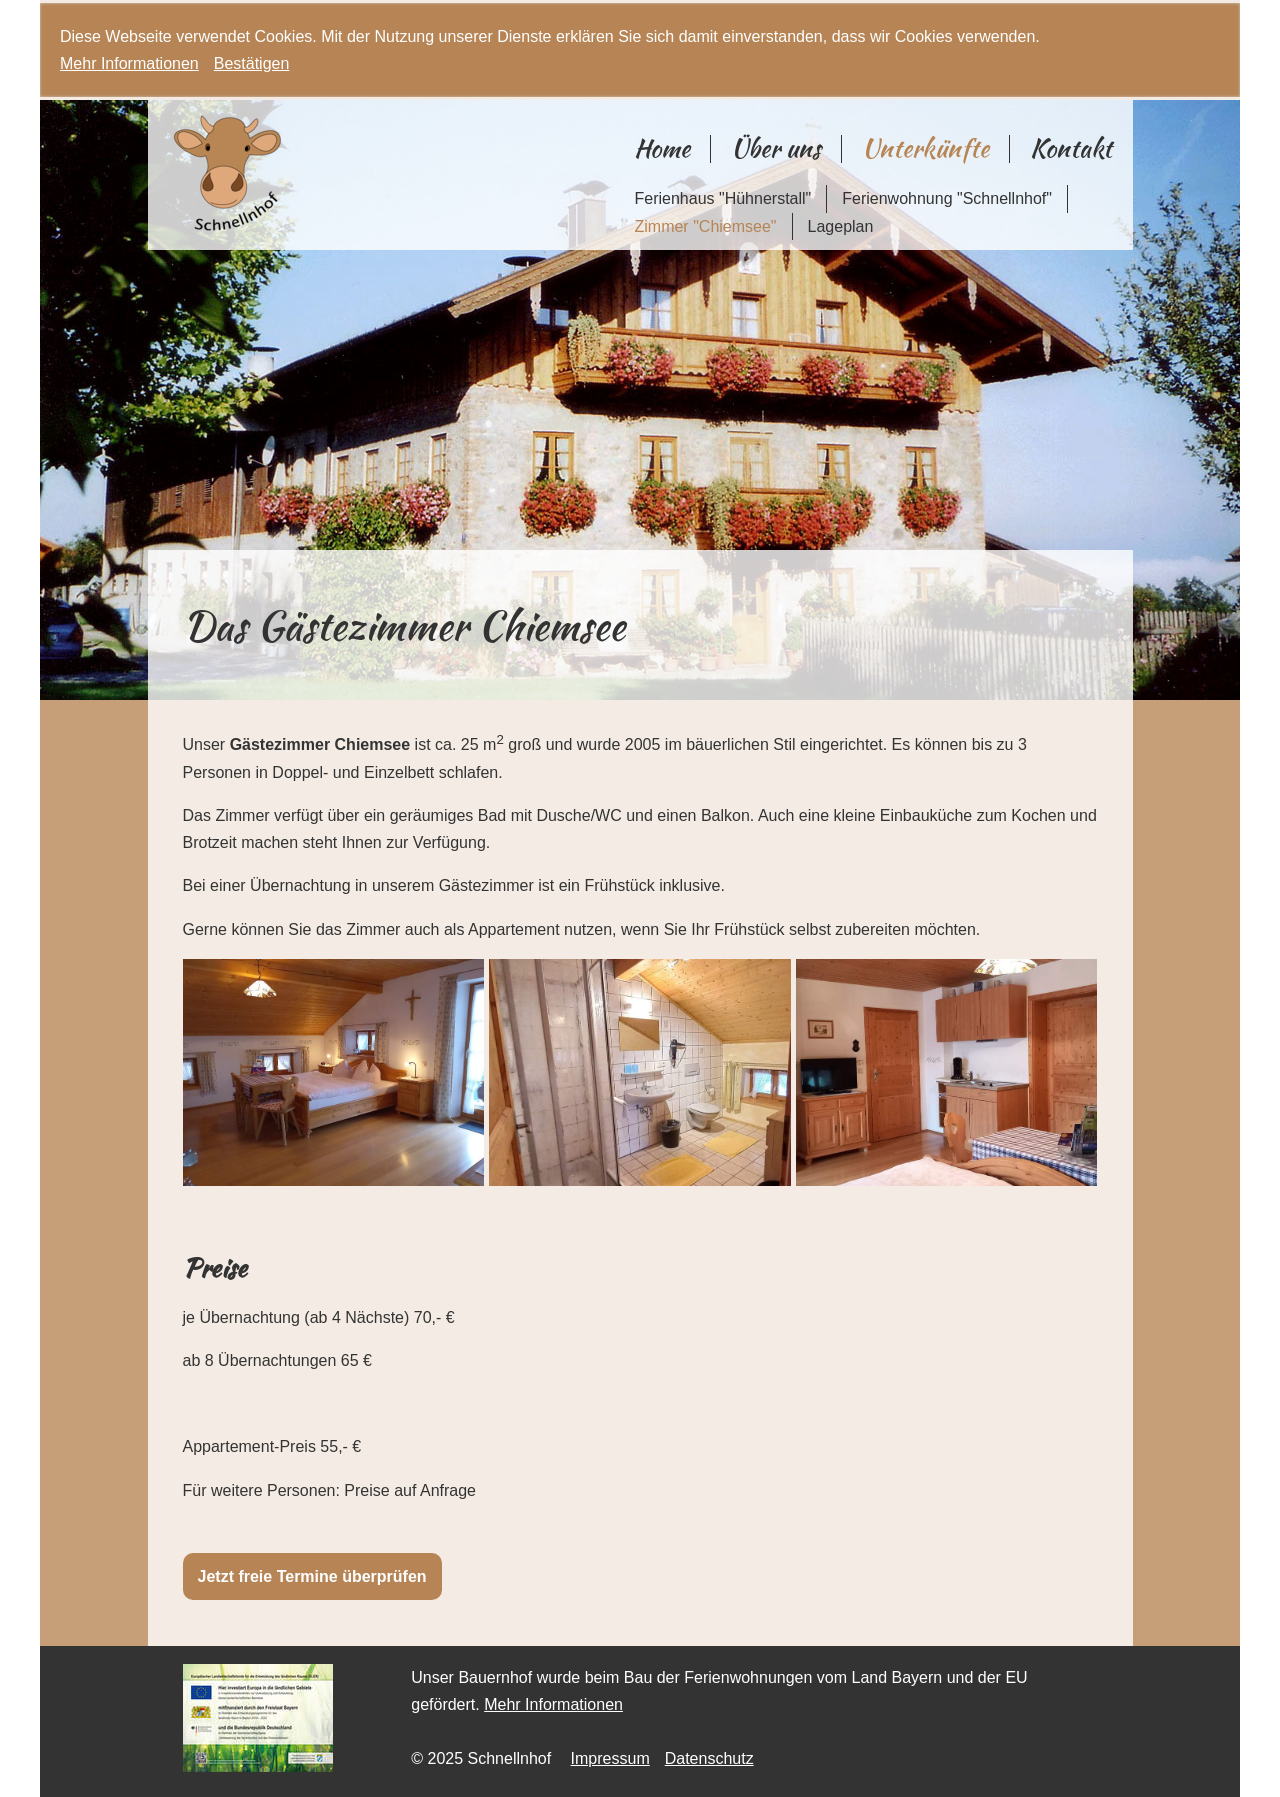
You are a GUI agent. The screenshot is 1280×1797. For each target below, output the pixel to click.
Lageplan (841, 226)
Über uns (776, 148)
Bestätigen (252, 63)
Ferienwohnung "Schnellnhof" (947, 198)
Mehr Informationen (129, 63)
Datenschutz (709, 1758)
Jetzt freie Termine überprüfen (312, 1576)
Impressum (610, 1758)
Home (662, 148)
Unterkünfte (925, 148)
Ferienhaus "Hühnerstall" (722, 198)
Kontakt (1071, 148)
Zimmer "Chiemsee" (705, 226)
